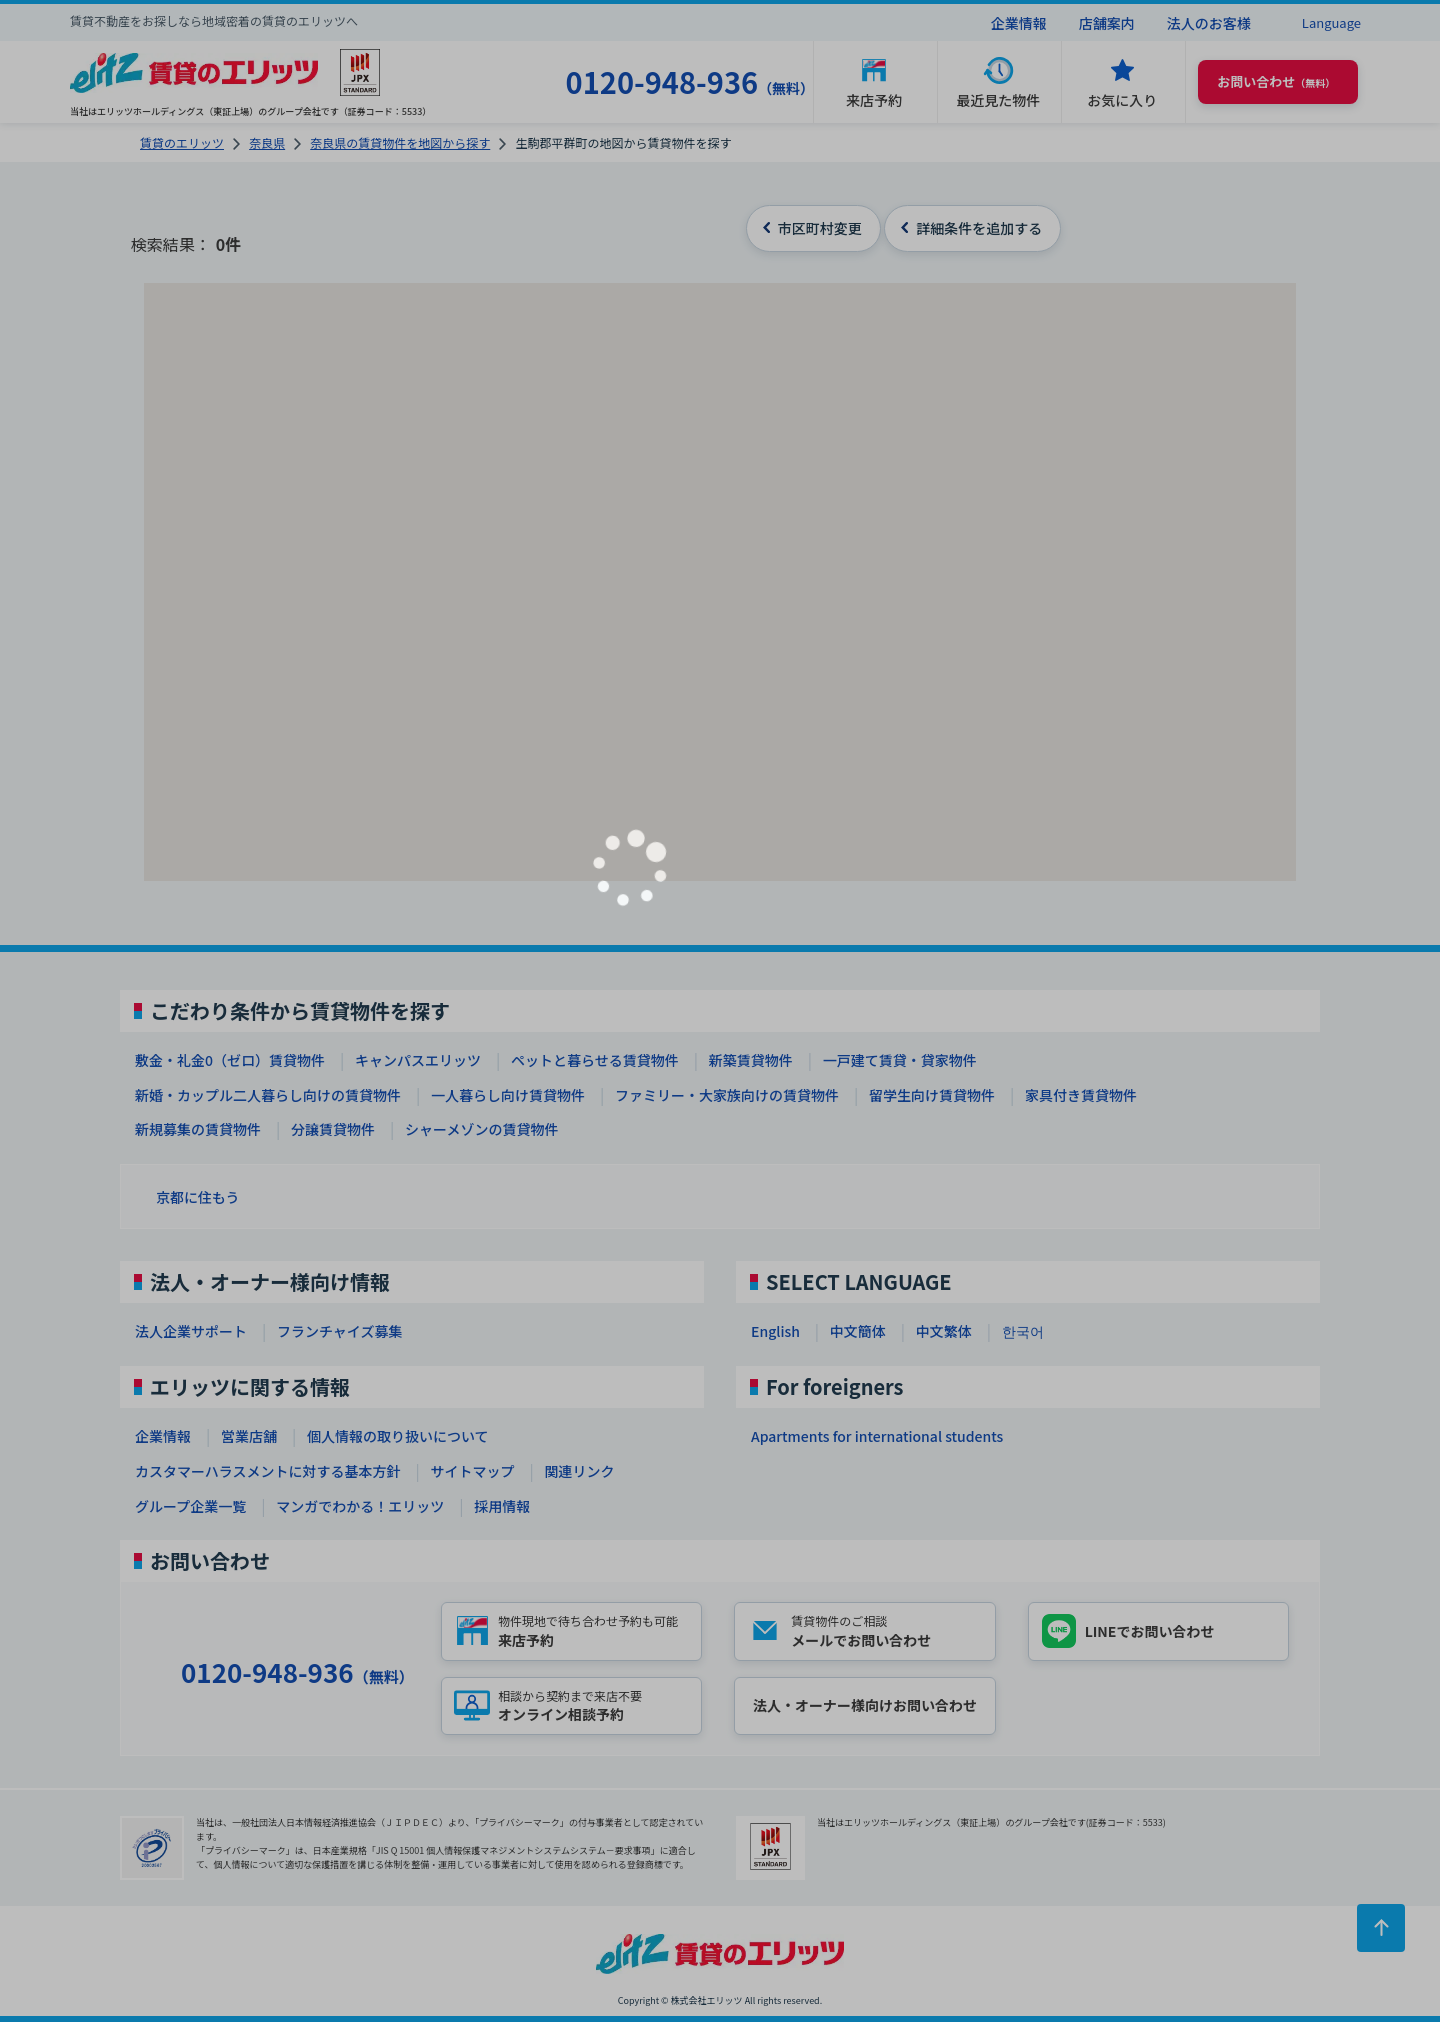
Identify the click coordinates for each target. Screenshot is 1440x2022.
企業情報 (1019, 23)
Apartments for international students (877, 1436)
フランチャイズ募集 (339, 1331)
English (775, 1331)
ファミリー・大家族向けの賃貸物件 (727, 1095)
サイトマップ (472, 1471)
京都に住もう (198, 1197)
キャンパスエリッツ (418, 1060)
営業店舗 (249, 1436)
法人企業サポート (191, 1331)
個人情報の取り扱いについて (398, 1436)
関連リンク (579, 1471)
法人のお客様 (1209, 23)
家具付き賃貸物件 (1081, 1095)
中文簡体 (858, 1331)
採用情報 (502, 1506)
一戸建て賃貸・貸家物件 (900, 1060)
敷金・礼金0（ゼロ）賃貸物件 (230, 1060)
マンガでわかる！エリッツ (360, 1506)
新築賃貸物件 (751, 1060)
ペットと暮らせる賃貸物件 (595, 1060)
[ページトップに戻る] (1381, 1928)
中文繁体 (944, 1331)
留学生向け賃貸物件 (932, 1095)
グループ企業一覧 (190, 1506)
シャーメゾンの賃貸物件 (481, 1129)
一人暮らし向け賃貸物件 (508, 1095)
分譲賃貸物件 (333, 1129)
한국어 (1023, 1331)
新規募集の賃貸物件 (198, 1129)
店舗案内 (1107, 23)
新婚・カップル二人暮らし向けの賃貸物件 (268, 1095)
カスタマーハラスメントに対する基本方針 (267, 1471)
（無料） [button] (1276, 81)
